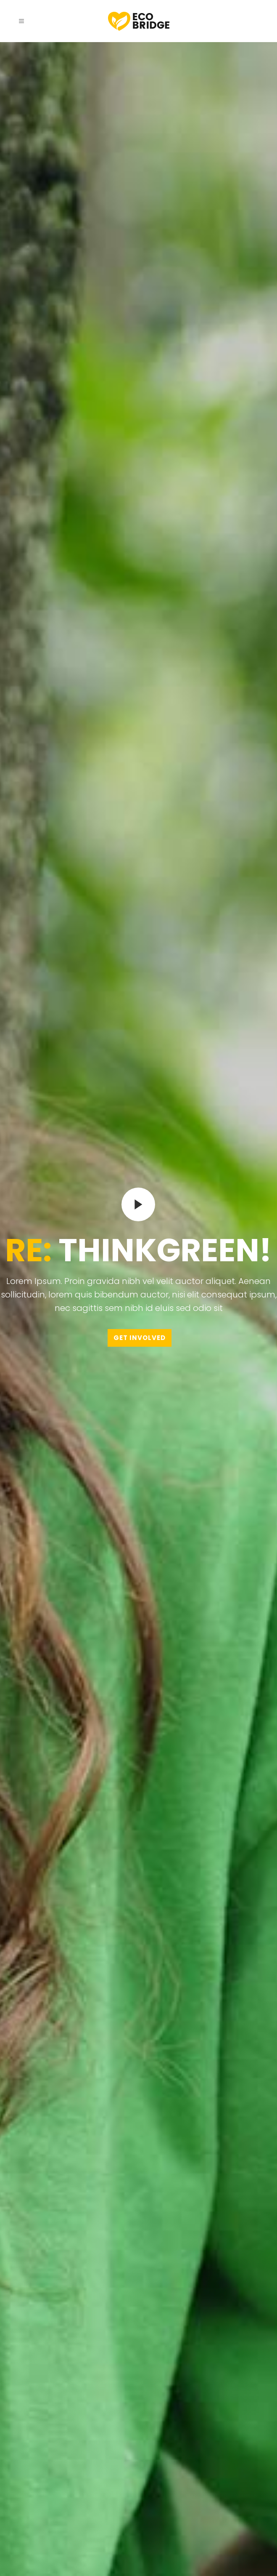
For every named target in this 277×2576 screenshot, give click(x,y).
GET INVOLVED (139, 1335)
